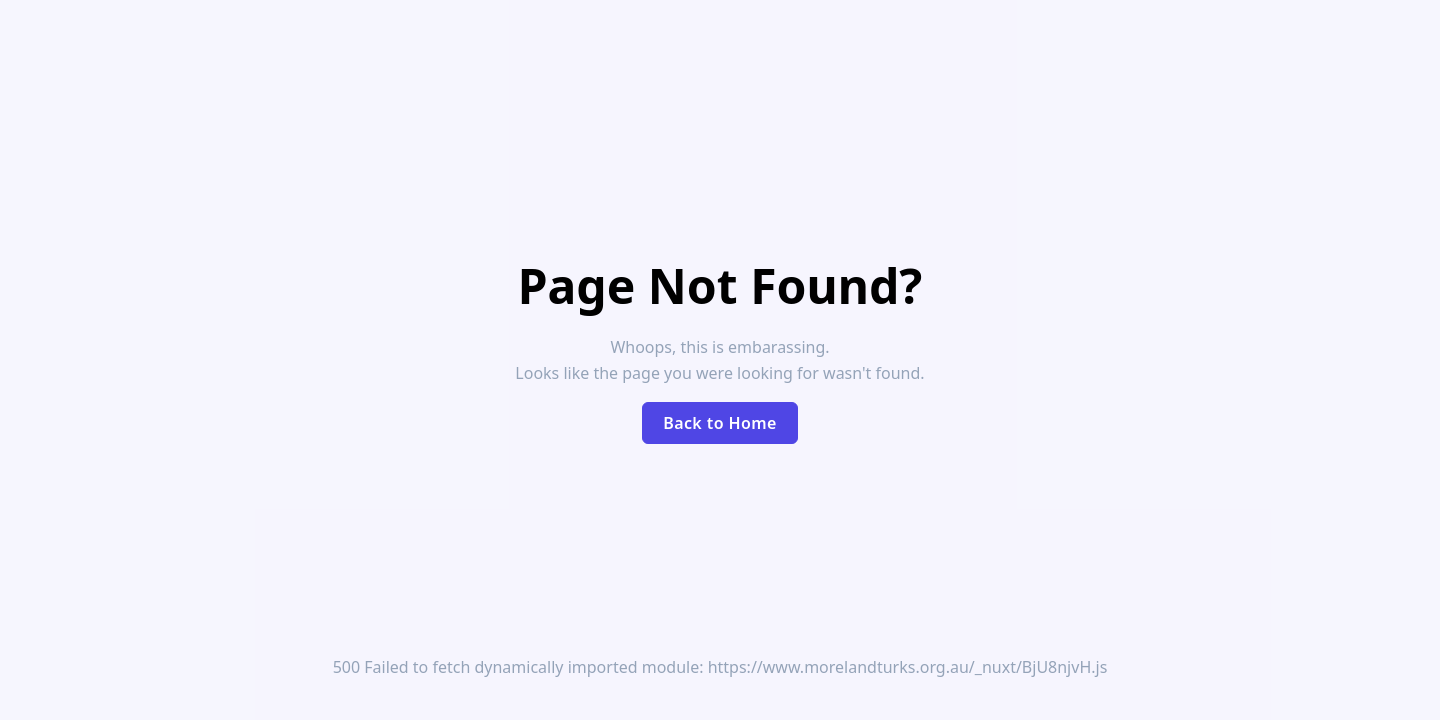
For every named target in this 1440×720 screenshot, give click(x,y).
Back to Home (720, 423)
